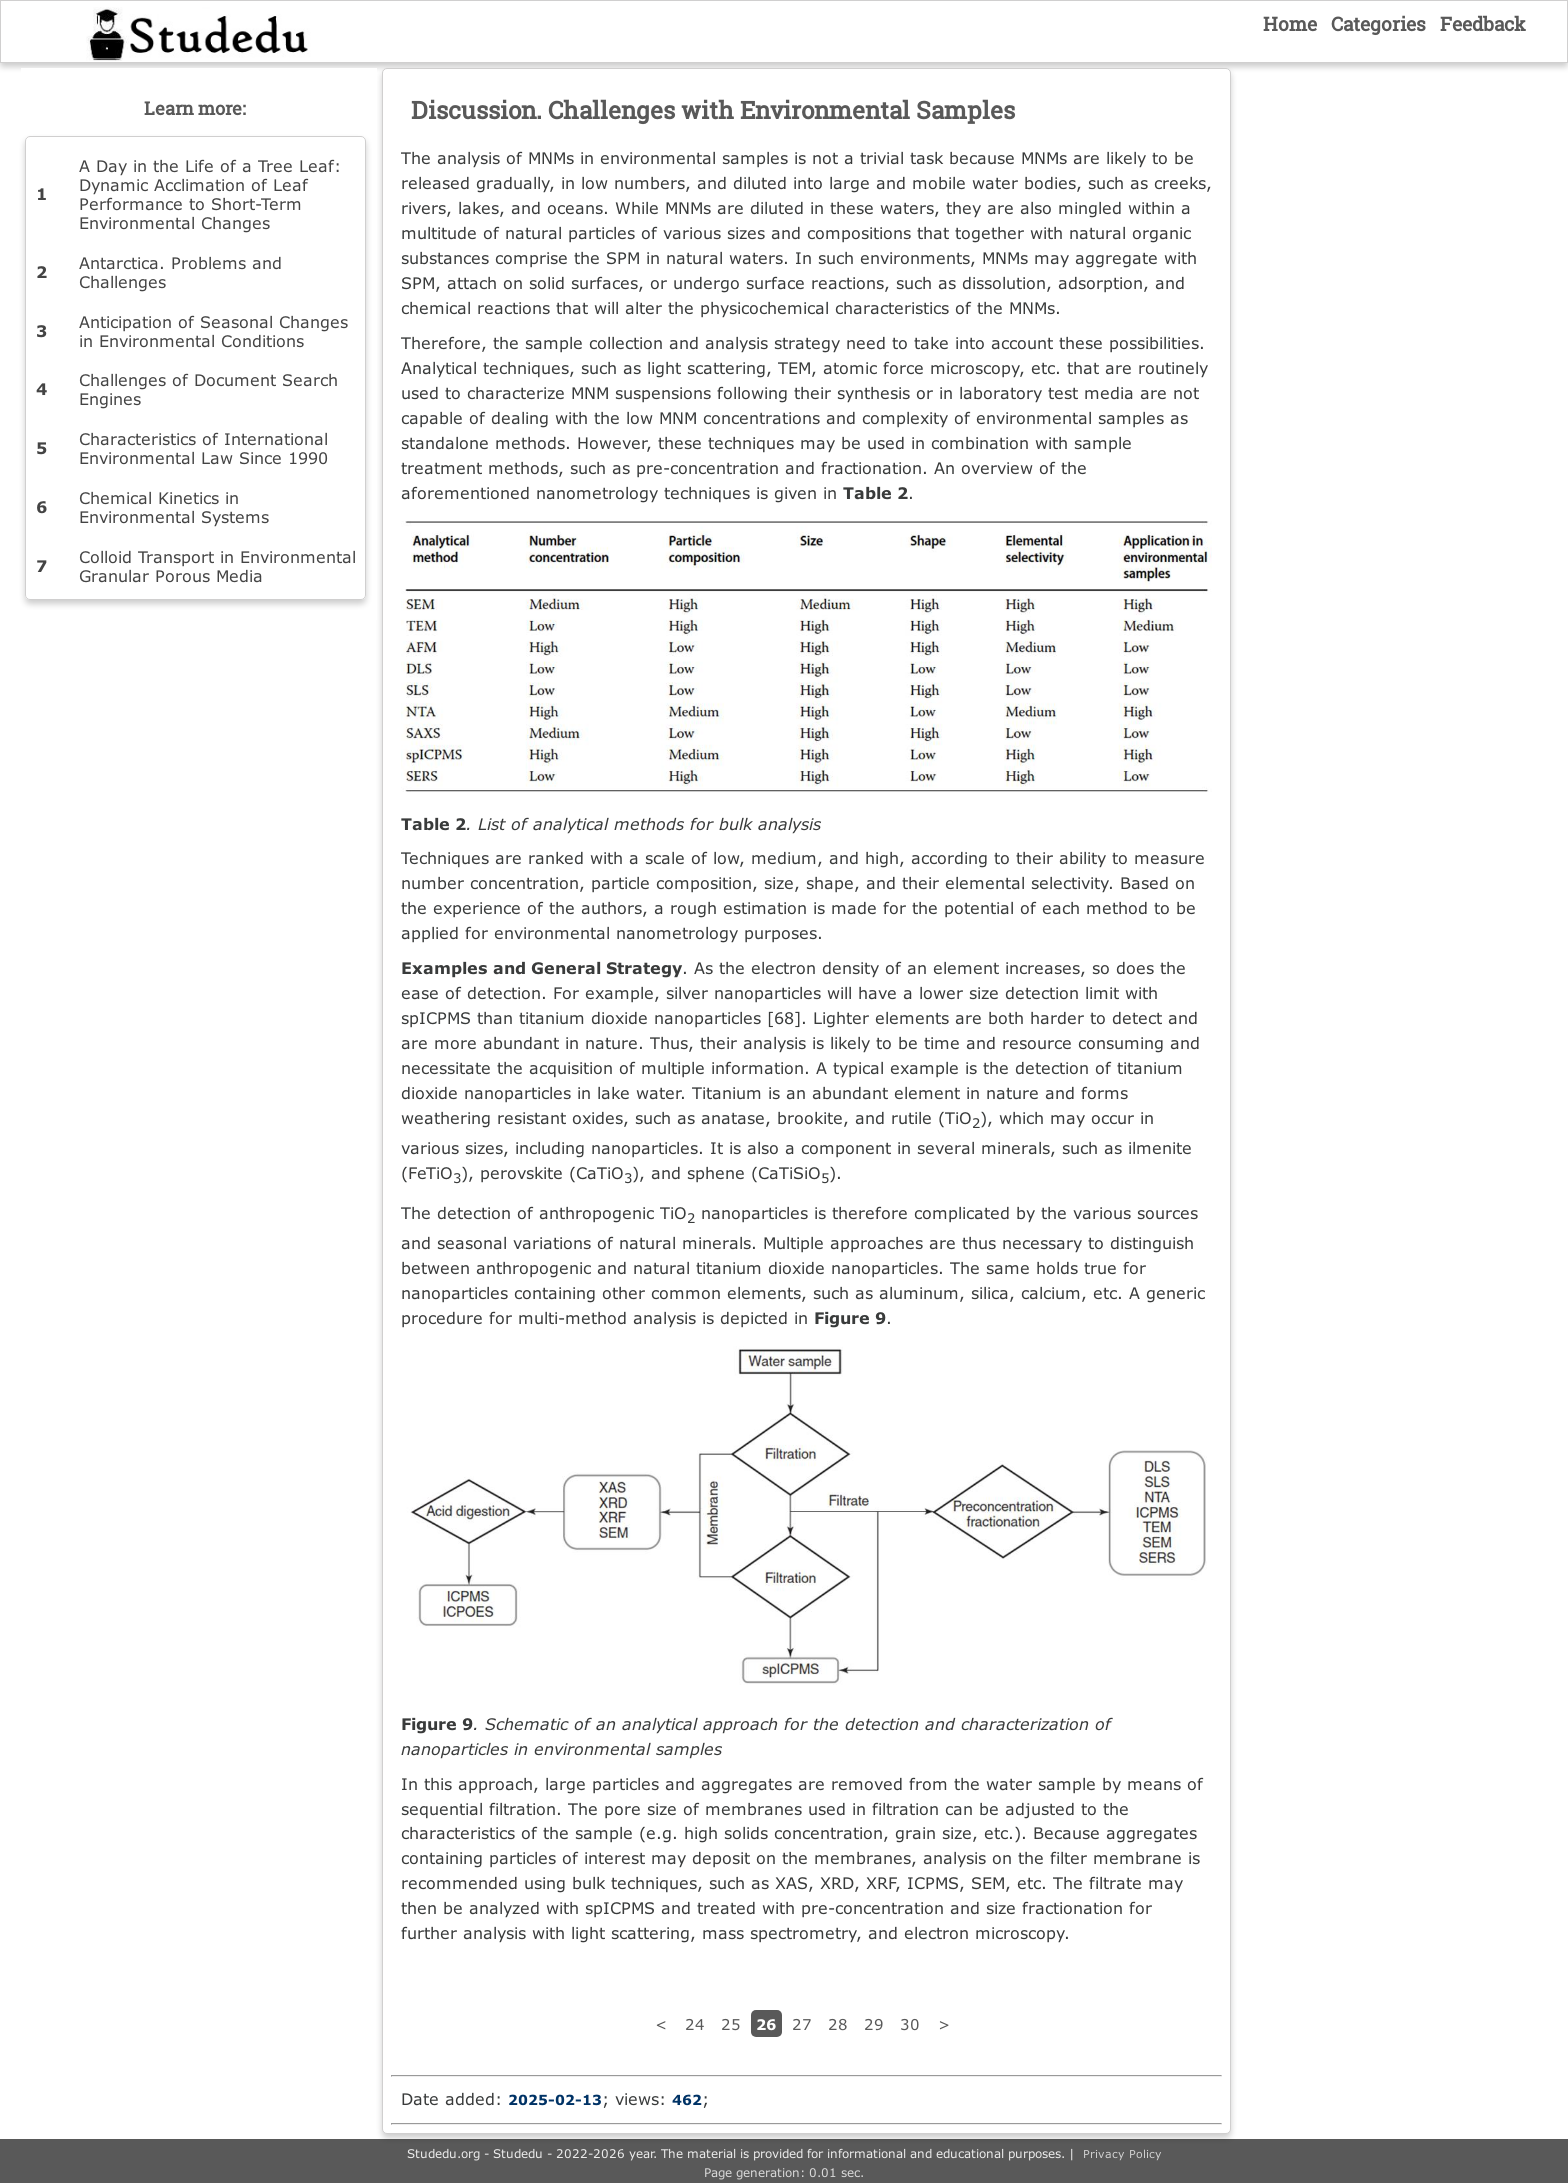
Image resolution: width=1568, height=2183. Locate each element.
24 (695, 2024)
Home (1290, 23)
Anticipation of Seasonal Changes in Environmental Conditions (213, 331)
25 (731, 2024)
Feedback (1483, 23)
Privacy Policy (1122, 2153)
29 (874, 2024)
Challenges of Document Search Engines (208, 389)
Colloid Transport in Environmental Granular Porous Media (217, 566)
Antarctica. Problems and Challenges (180, 272)
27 (802, 2024)
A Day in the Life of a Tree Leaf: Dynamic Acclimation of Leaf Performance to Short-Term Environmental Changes (210, 194)
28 (838, 2024)
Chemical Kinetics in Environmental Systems (174, 507)
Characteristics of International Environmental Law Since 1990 (203, 448)
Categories (1378, 23)
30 (910, 2024)
